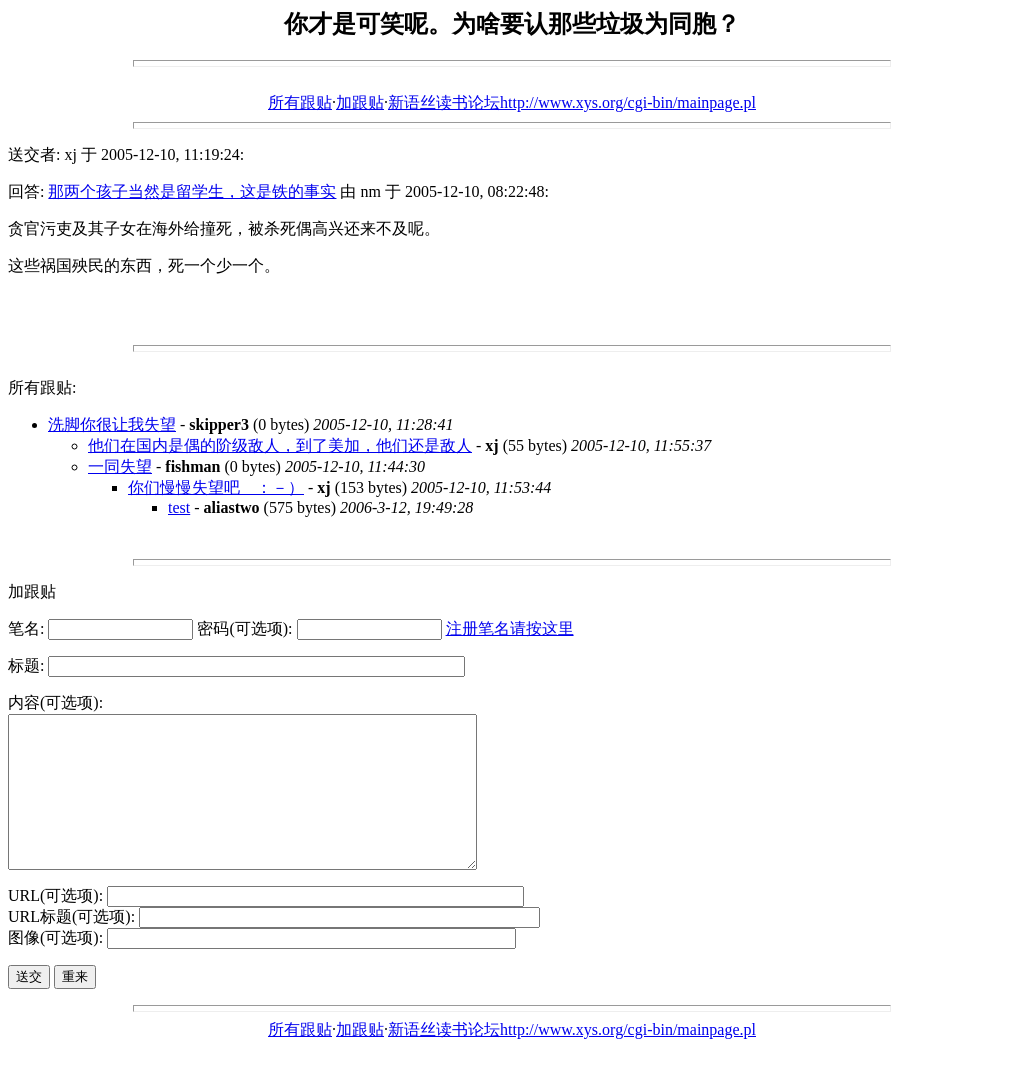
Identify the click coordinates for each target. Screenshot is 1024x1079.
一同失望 (120, 466)
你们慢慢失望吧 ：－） (216, 487)
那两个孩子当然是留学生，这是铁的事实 (192, 191)
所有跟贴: (42, 387)
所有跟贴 (300, 102)
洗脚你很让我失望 (112, 424)
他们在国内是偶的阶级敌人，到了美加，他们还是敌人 (280, 445)
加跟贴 (360, 102)
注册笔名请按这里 (510, 628)
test (179, 507)
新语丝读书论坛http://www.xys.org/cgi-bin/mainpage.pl (572, 102)
